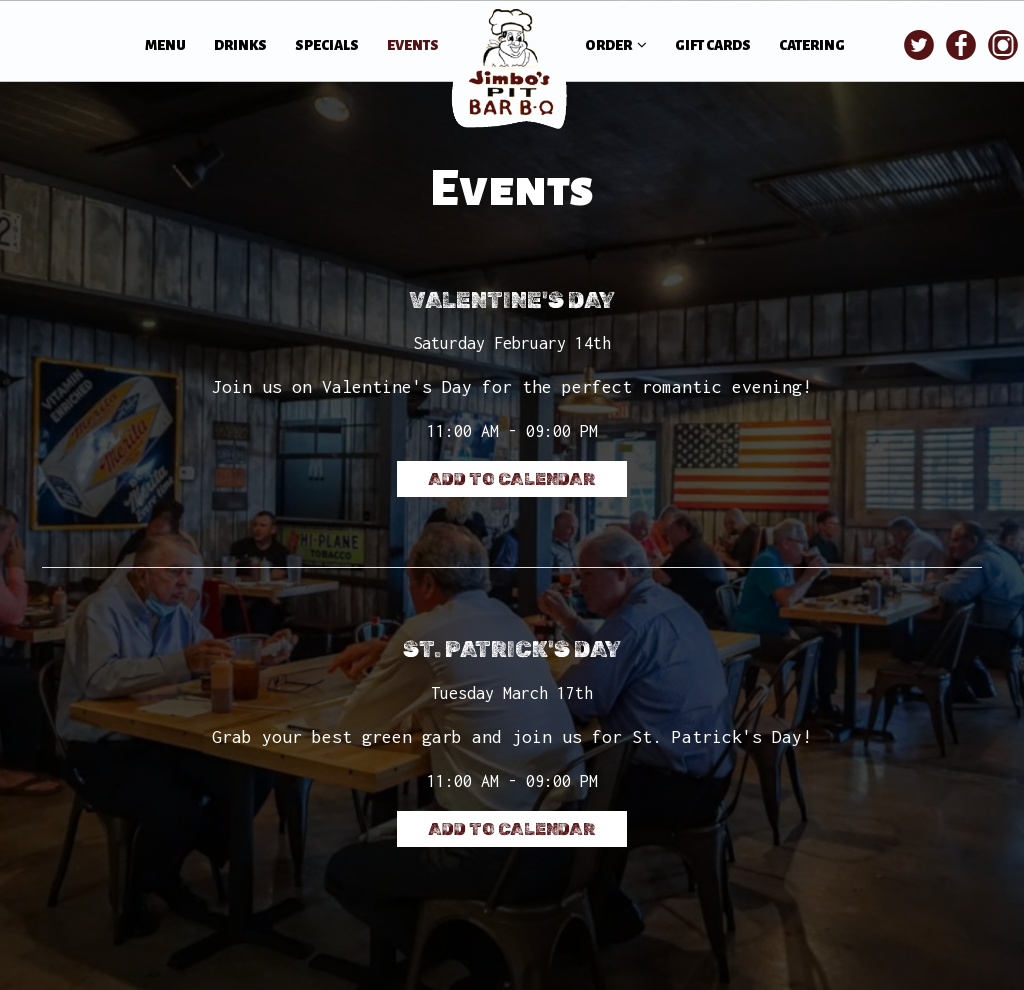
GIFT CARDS (713, 45)
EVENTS (413, 45)
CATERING (812, 45)
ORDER (616, 45)
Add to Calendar (512, 479)
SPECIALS (328, 45)
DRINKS (241, 45)
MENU (166, 45)
